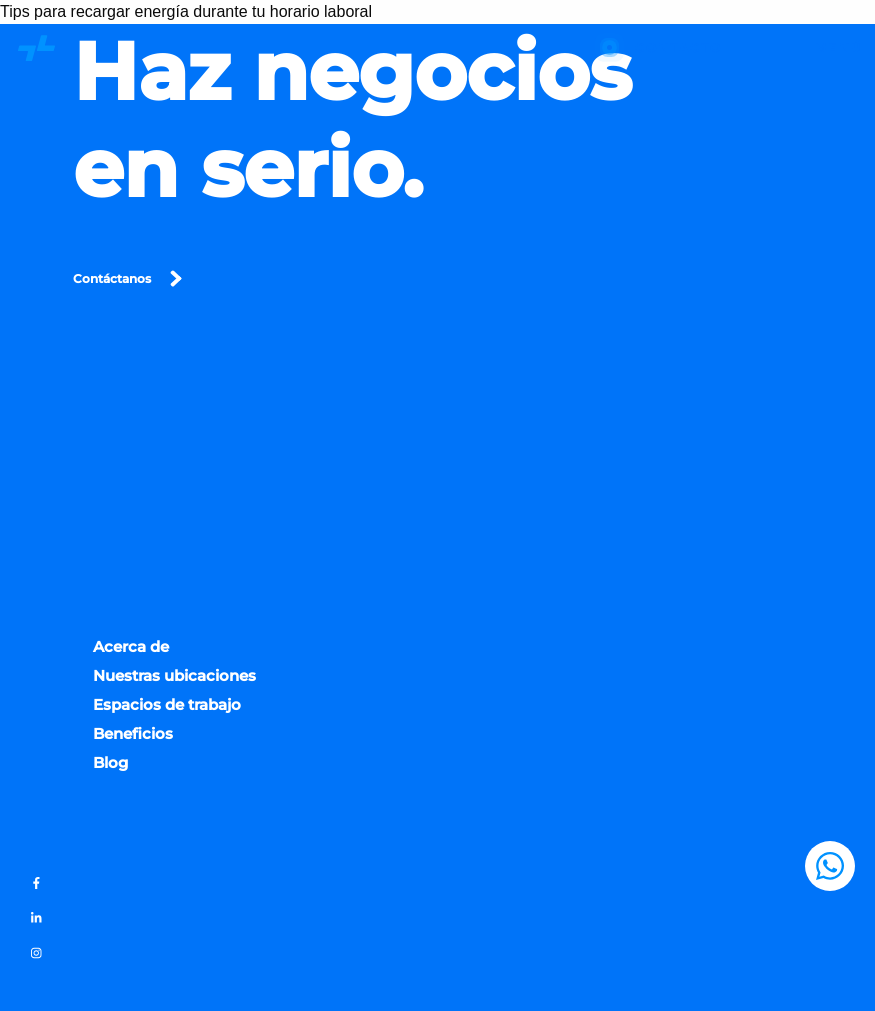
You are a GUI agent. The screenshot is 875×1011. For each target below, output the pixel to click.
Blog (110, 766)
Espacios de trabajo (167, 708)
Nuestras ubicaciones (174, 679)
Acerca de (131, 650)
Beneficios (133, 737)
